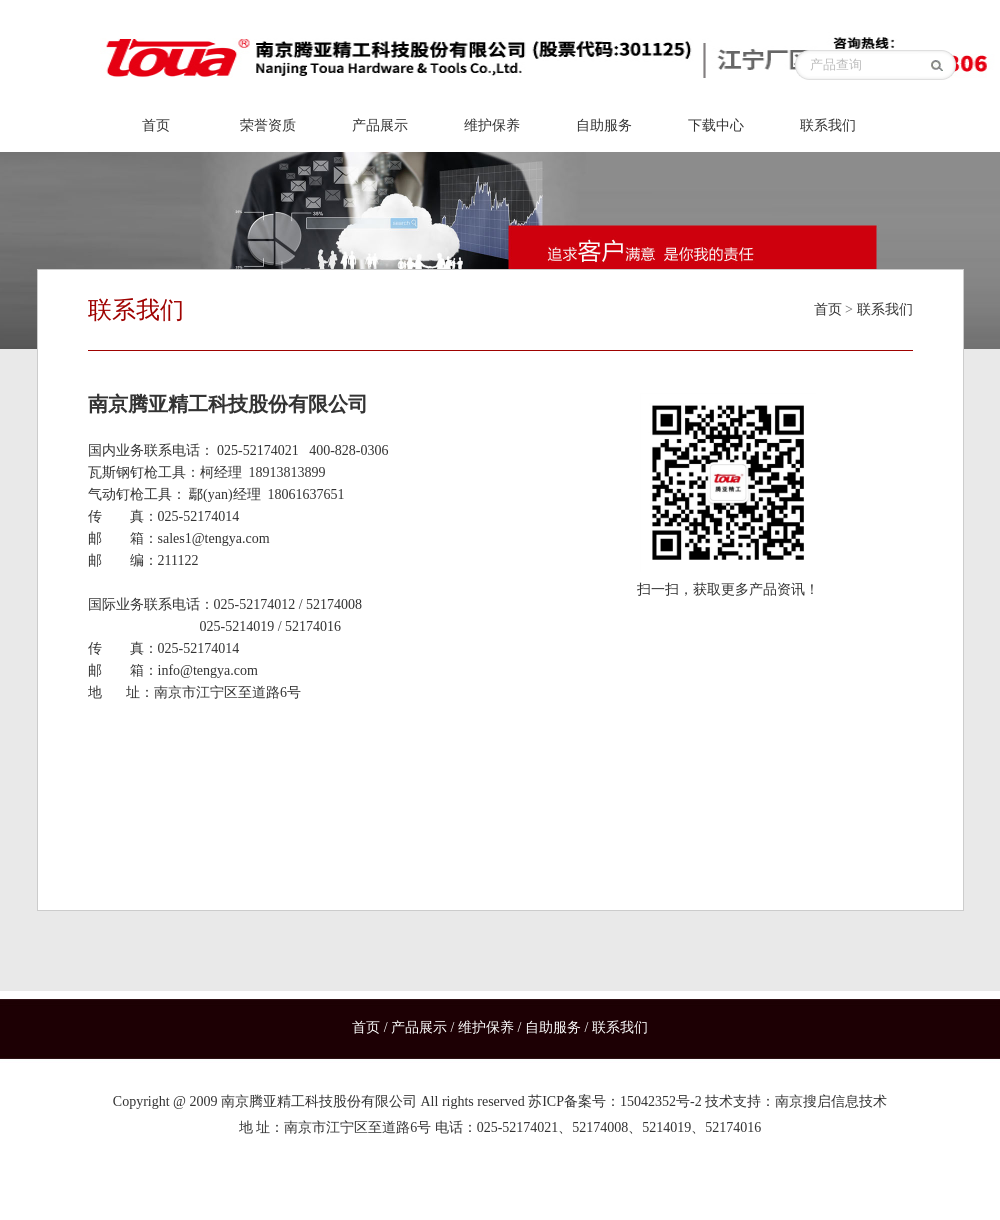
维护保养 (492, 125)
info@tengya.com (208, 670)
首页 (156, 125)
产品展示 (380, 125)
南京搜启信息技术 (831, 1101)
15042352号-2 (661, 1101)
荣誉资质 (268, 125)
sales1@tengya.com (214, 538)
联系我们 (828, 125)
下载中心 (716, 125)
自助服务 (604, 125)
